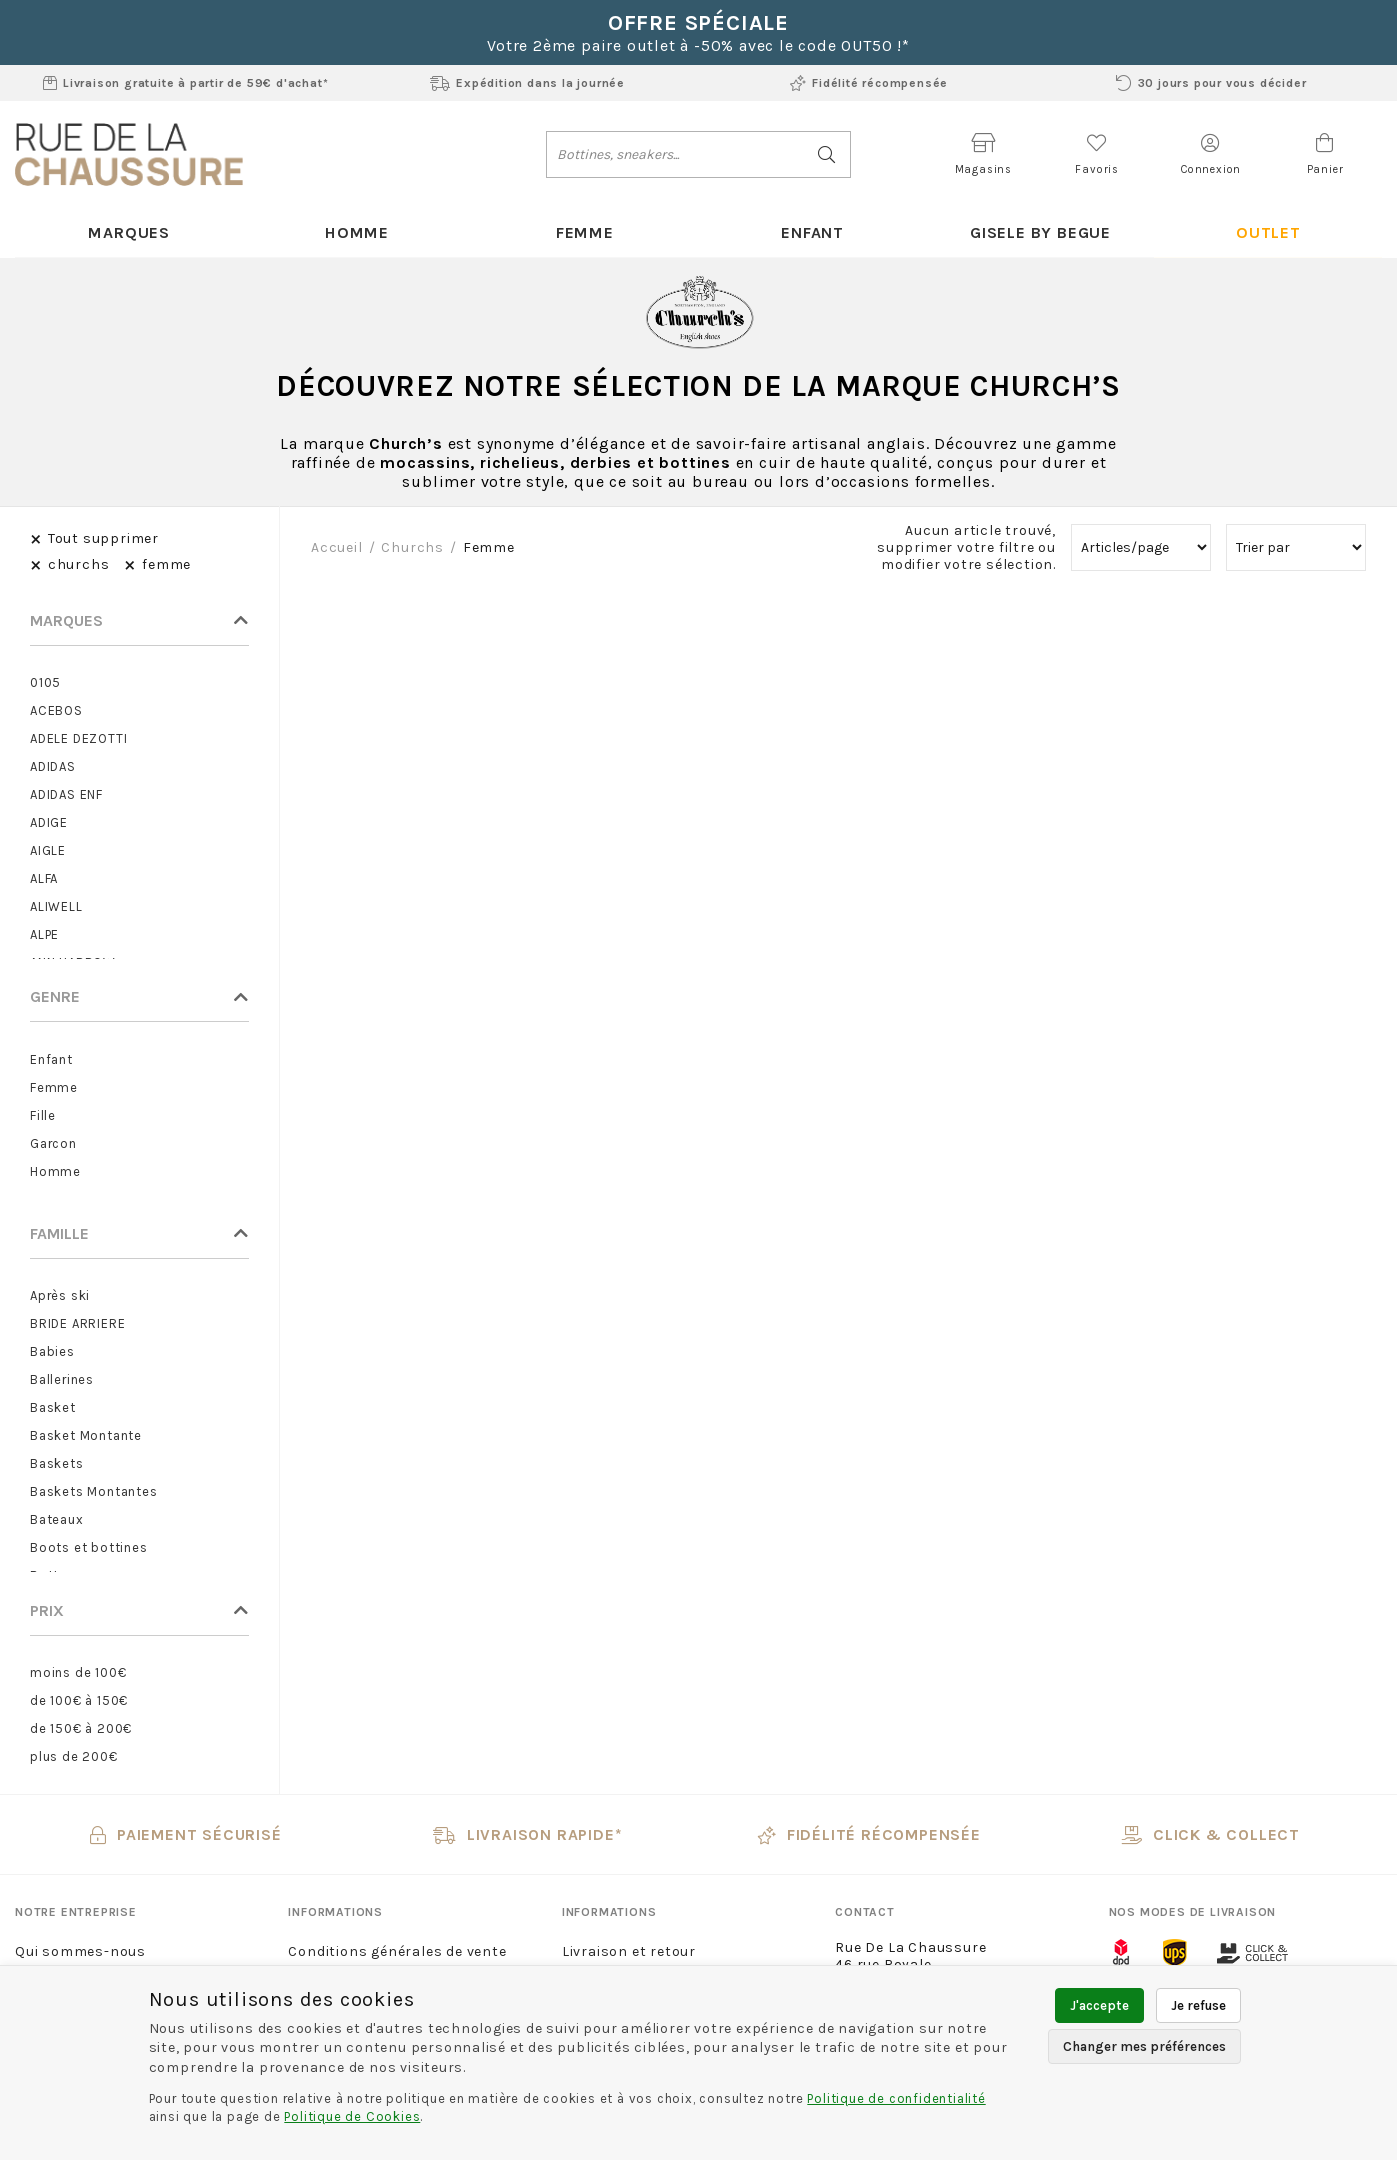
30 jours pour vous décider (1211, 83)
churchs (412, 548)
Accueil (337, 548)
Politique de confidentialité (896, 2098)
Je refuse (1198, 2005)
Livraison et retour (629, 1952)
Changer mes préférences (1144, 2046)
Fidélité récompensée (869, 83)
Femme (585, 232)
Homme (357, 232)
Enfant (812, 232)
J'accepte (1099, 2005)
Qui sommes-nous (80, 1952)
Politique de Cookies (352, 2116)
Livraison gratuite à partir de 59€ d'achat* (185, 83)
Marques (129, 232)
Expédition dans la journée (527, 83)
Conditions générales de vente (397, 1952)
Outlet (1268, 232)
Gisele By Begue (1040, 232)
